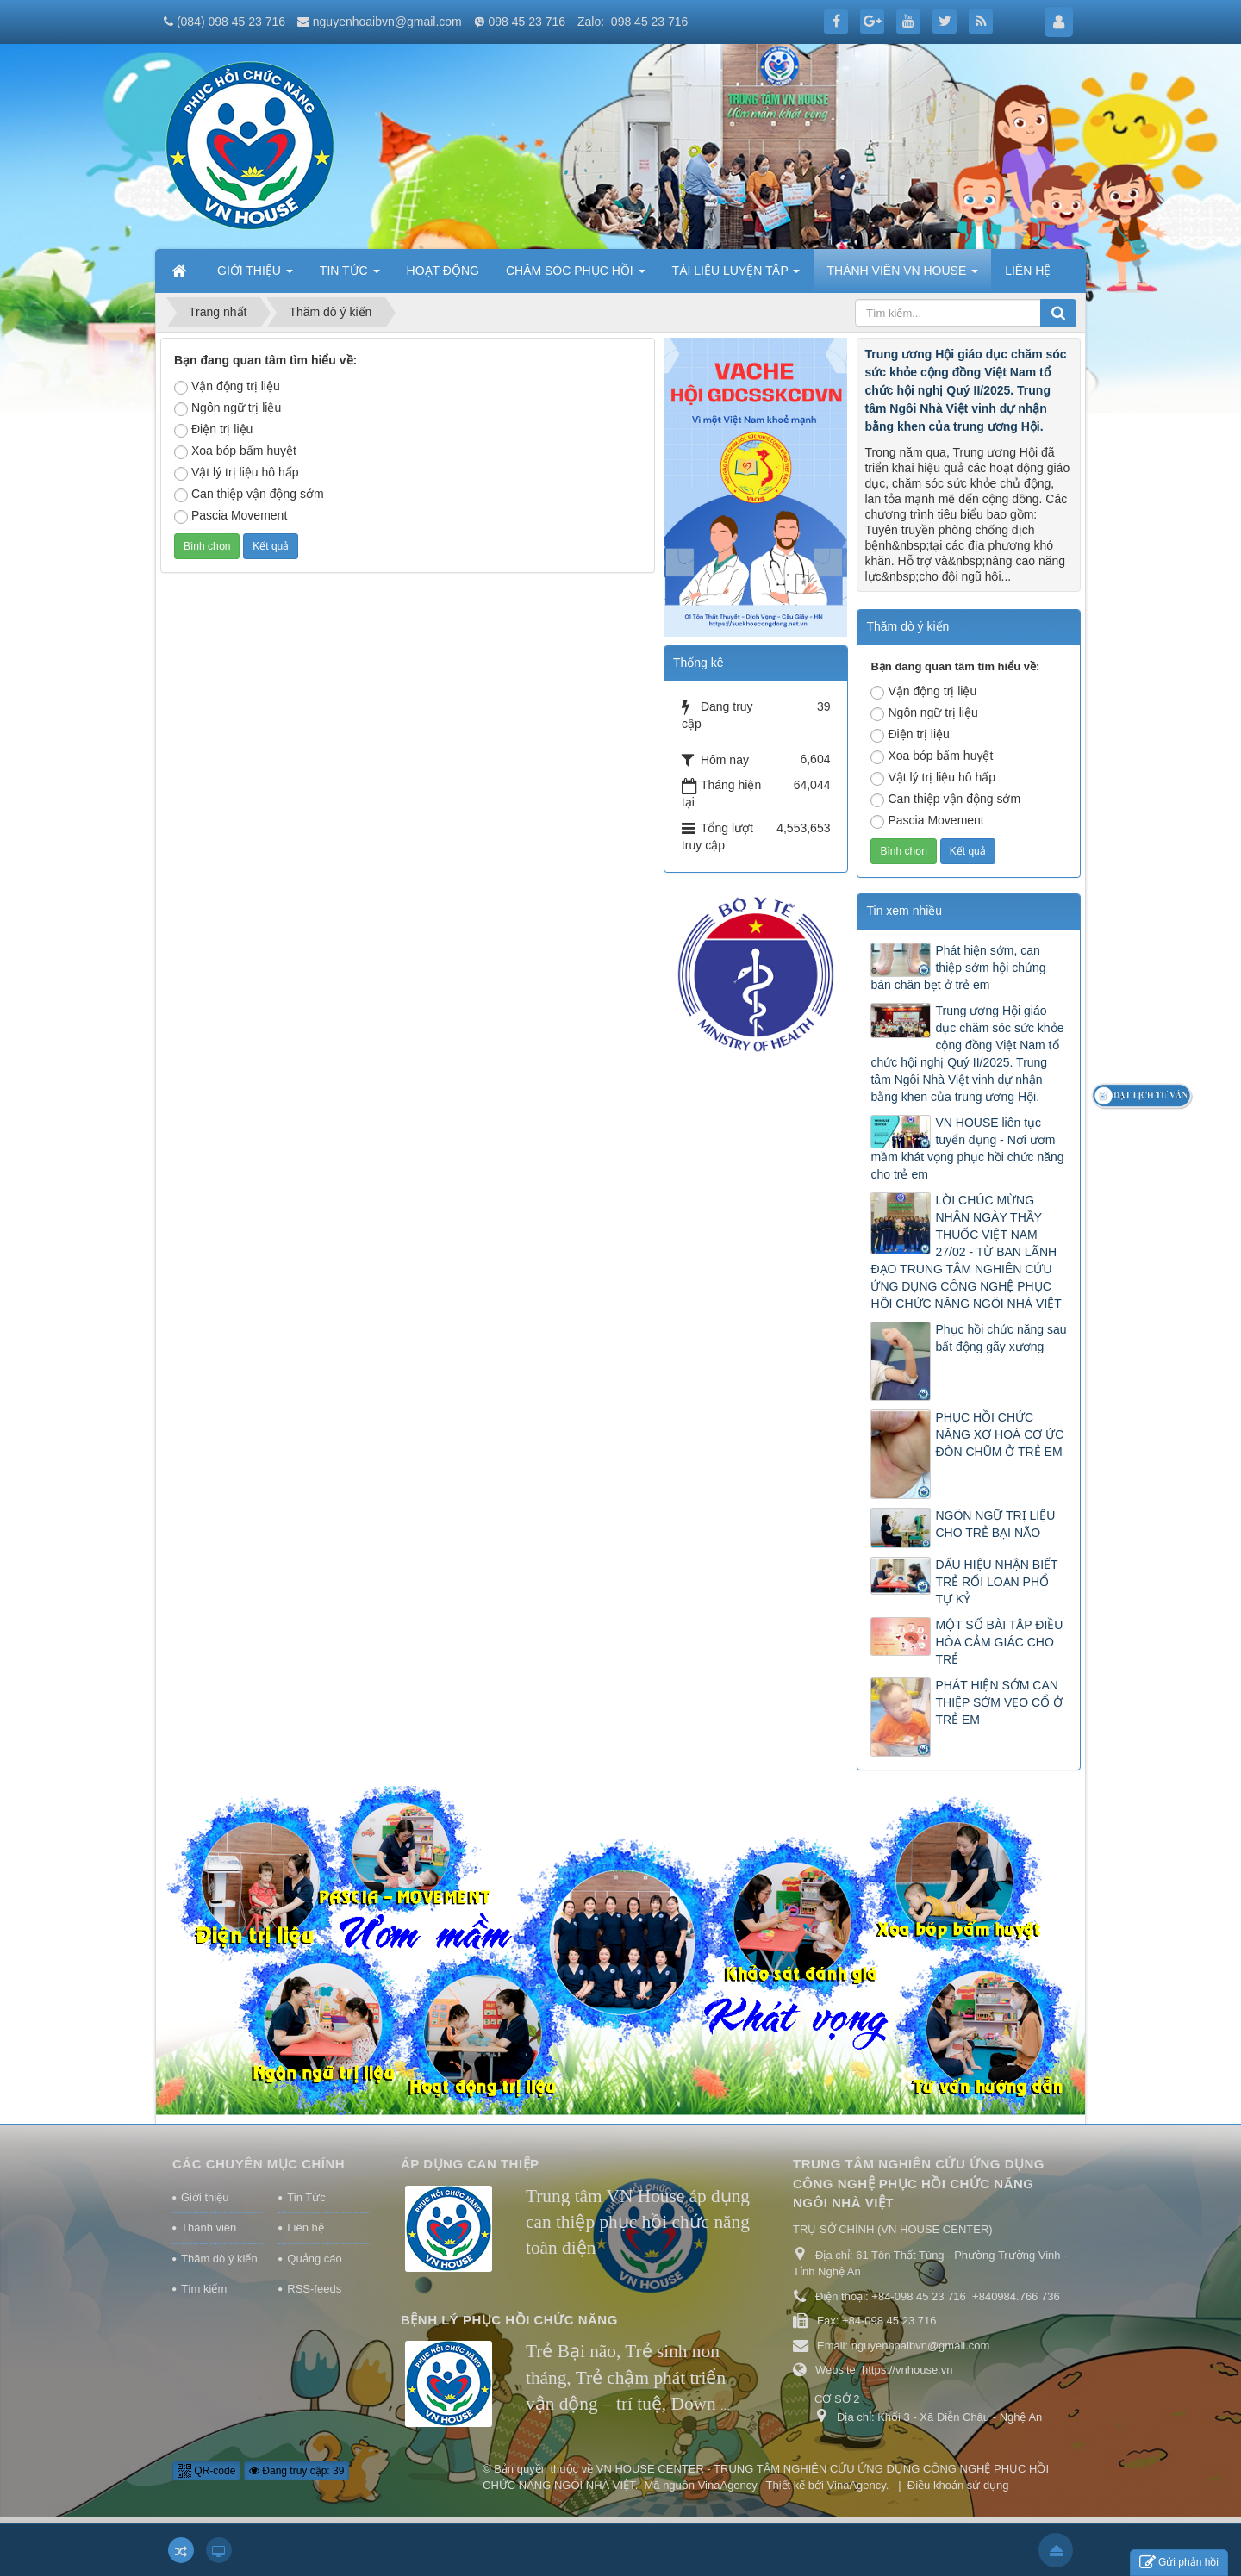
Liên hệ (305, 2227)
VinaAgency (727, 2485)
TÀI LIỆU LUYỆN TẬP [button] (736, 276)
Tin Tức (306, 2197)
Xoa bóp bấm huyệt (235, 451)
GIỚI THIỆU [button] (255, 276)
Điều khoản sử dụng (958, 2485)
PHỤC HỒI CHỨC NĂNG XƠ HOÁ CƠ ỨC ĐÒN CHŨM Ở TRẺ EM (999, 1434)
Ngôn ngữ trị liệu (227, 408)
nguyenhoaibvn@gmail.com (387, 21)
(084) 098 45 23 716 (231, 21)
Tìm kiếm (204, 2288)
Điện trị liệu (213, 430)
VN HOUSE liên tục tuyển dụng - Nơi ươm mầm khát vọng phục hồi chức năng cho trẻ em (966, 1148)
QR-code (206, 2471)
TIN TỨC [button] (350, 276)
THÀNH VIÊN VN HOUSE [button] (902, 276)
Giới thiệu (204, 2197)
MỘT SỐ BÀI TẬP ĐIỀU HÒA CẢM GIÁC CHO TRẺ (999, 1642)
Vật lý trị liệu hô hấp (236, 473)
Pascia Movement (230, 516)
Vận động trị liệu (227, 387)
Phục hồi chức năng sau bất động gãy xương (1000, 1337)
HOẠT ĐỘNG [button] (443, 270)
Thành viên (208, 2227)
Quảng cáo (314, 2258)
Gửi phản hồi (1179, 2562)
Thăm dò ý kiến (219, 2258)
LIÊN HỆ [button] (1028, 270)
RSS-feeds (314, 2288)
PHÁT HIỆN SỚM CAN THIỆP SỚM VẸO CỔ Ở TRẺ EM (999, 1702)
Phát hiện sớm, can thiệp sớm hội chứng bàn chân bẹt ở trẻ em (957, 967)
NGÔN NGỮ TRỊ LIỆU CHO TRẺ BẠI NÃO (995, 1524)
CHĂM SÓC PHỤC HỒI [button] (575, 276)
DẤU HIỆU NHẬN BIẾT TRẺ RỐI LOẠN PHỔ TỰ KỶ (996, 1582)
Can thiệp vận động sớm (249, 494)
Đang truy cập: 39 (296, 2471)
